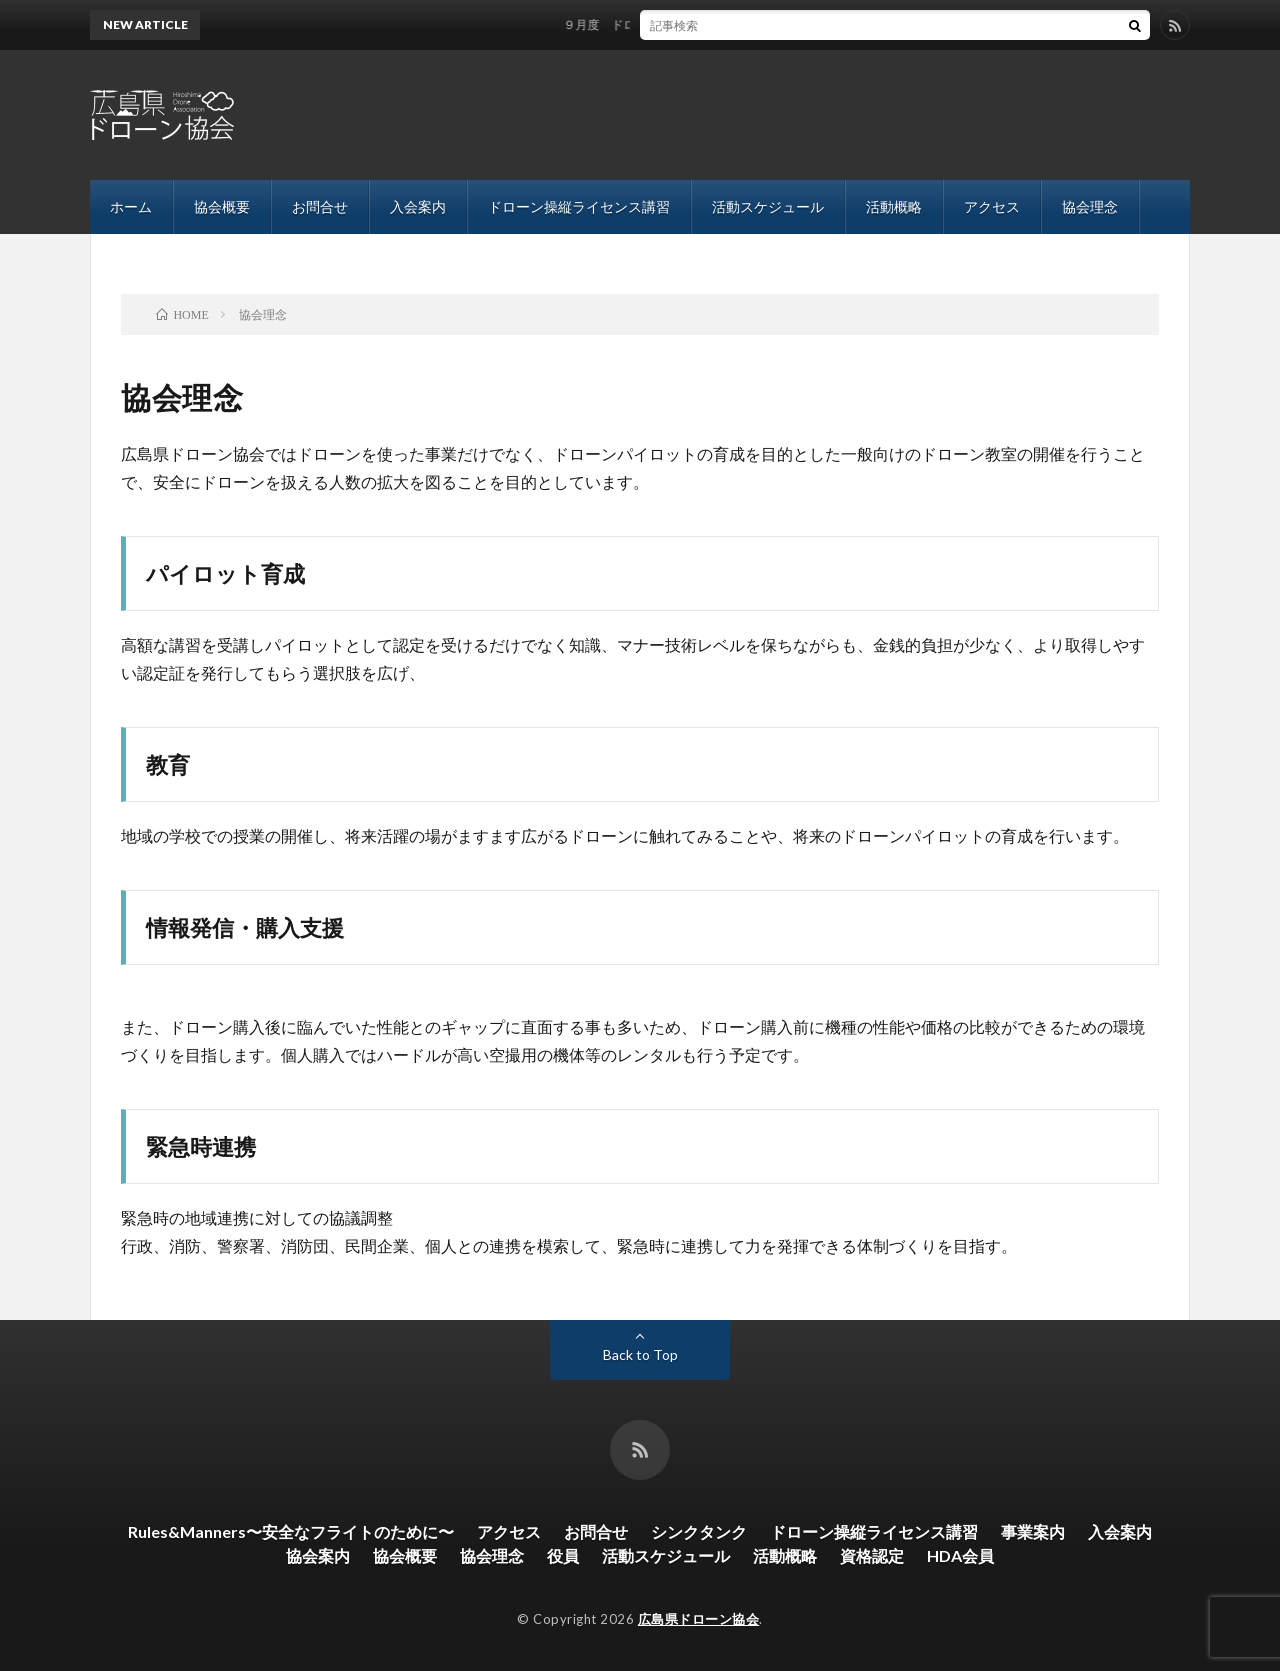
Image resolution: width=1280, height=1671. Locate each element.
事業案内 (1033, 1531)
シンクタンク (699, 1531)
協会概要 (222, 206)
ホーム (131, 206)
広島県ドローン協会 (699, 1619)
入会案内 (418, 206)
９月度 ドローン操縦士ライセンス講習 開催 (700, 24)
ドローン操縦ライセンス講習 (579, 206)
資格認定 (872, 1555)
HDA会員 (960, 1555)
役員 (563, 1555)
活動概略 (894, 206)
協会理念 (1090, 206)
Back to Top (640, 1354)
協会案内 (318, 1555)
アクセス (992, 206)
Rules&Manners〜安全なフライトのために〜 (291, 1531)
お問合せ (320, 206)
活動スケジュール (768, 206)
